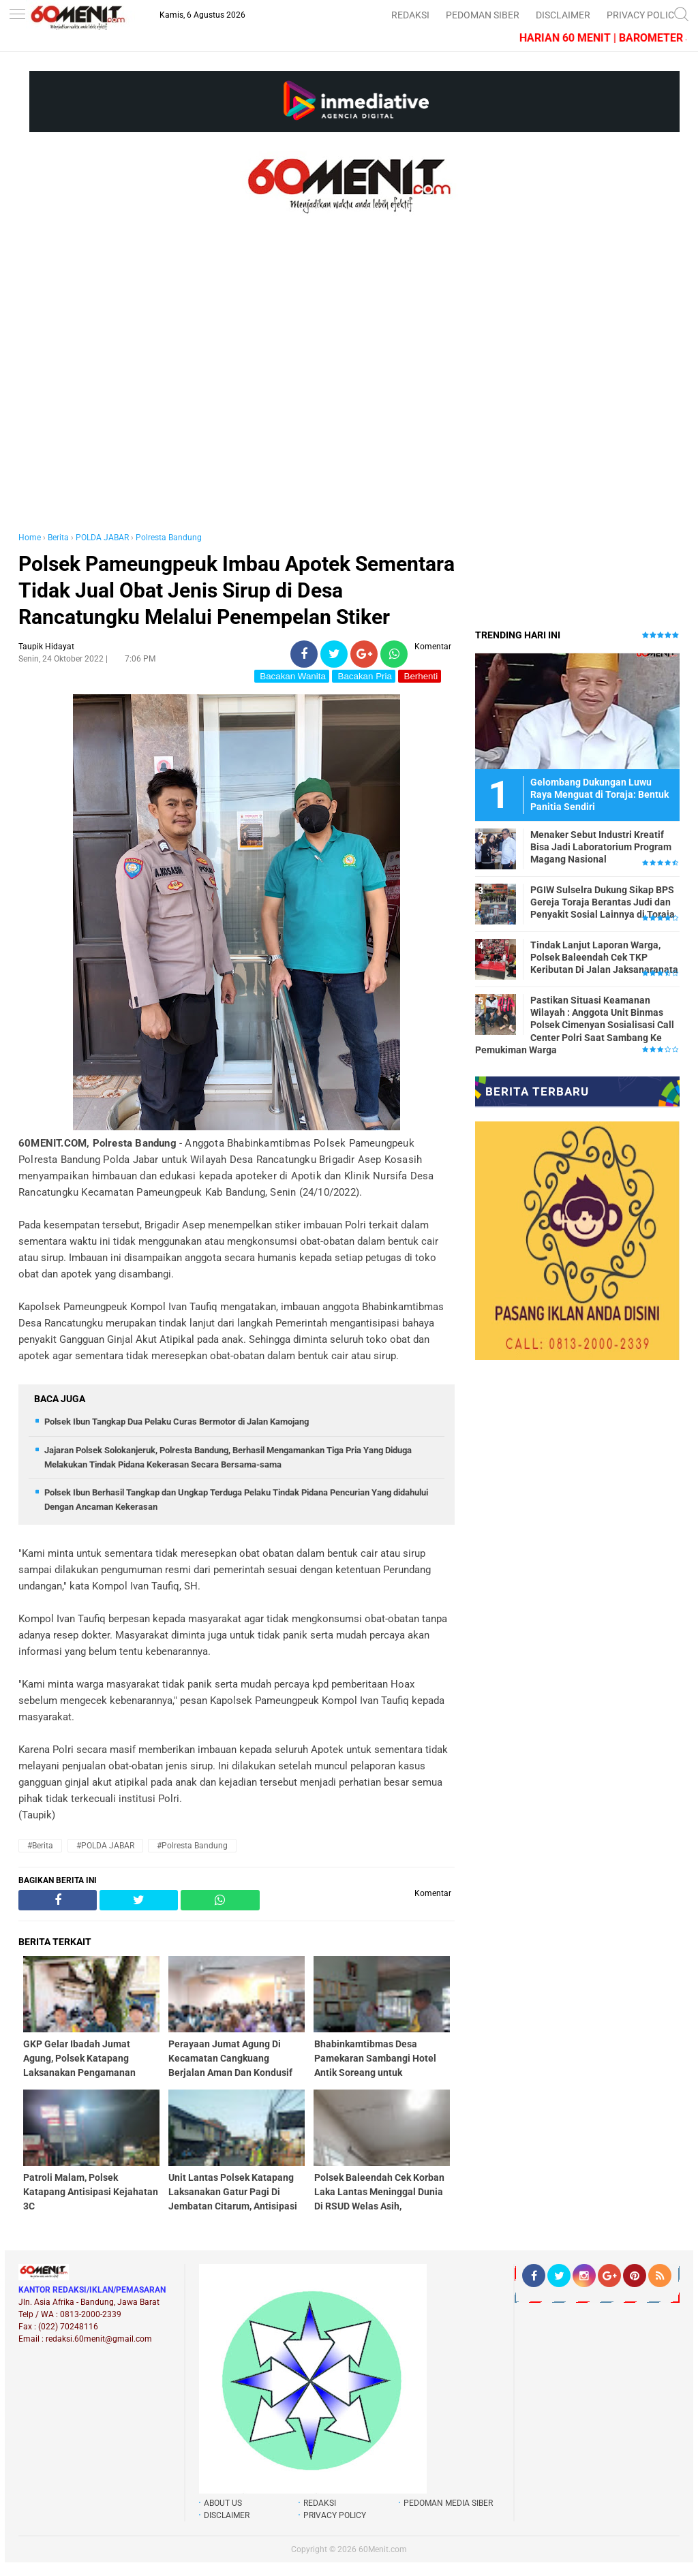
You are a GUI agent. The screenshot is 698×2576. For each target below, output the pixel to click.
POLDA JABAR (102, 537)
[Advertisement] (236, 387)
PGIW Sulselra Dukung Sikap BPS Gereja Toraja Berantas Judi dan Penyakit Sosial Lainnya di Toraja (602, 902)
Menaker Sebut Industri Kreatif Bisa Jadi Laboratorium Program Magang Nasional (600, 847)
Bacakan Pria (363, 676)
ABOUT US (223, 2503)
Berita (58, 537)
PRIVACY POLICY (643, 15)
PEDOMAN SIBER (482, 15)
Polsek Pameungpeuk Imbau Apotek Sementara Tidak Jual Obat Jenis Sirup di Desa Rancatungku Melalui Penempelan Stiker (236, 590)
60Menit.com (383, 2549)
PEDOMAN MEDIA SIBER (448, 2503)
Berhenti (419, 676)
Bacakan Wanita (292, 676)
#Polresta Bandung (192, 1845)
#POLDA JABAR (105, 1845)
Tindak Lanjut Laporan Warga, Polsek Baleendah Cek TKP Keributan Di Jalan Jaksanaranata (604, 957)
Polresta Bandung (169, 537)
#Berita (40, 1845)
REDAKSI (410, 15)
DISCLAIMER (563, 15)
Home (29, 537)
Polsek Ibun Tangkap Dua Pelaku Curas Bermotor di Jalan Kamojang (176, 1421)
